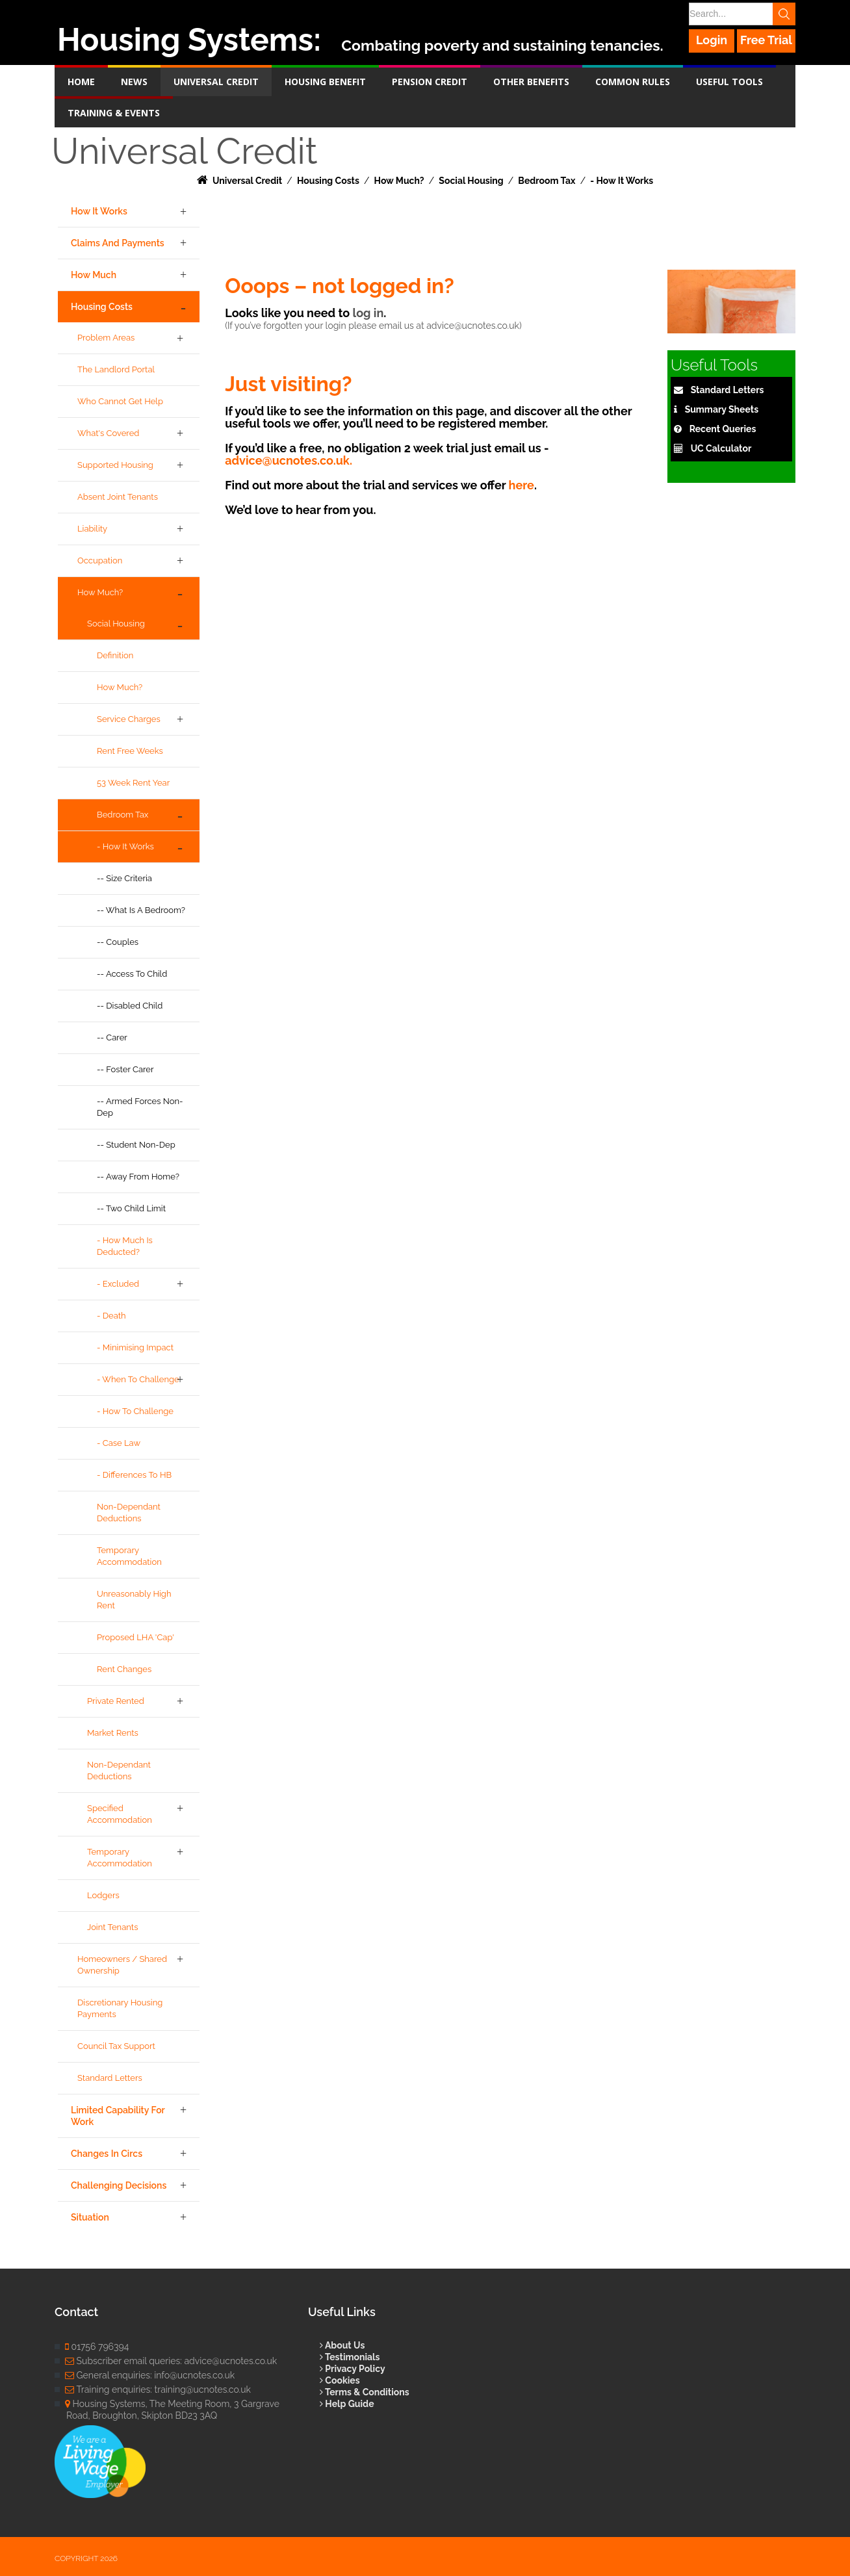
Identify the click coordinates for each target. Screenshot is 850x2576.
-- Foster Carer (125, 1069)
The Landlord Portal (116, 369)
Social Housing (116, 623)
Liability (92, 529)
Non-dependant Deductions (129, 1512)
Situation (90, 2217)
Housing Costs (102, 307)
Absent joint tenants (117, 497)
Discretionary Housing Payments (119, 2008)
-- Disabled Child (129, 1006)
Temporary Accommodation (129, 1556)
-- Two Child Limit (131, 1208)
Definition (115, 655)
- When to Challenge (138, 1379)
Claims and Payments (117, 243)
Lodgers (103, 1895)
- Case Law (118, 1443)
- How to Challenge (135, 1411)
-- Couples (117, 942)
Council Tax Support (116, 2046)
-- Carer (112, 1037)
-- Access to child (132, 974)
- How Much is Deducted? (125, 1246)
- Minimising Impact (135, 1347)
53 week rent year (133, 783)
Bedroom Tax (122, 814)
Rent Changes (124, 1669)
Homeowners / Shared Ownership (122, 1965)
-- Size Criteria (124, 878)
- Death (111, 1315)
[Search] (741, 14)
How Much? (100, 592)
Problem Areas (106, 337)
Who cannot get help (120, 401)
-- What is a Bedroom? (141, 910)
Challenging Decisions (118, 2185)
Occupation (99, 560)
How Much (93, 275)
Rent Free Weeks (130, 751)
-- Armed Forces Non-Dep (140, 1107)
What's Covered (108, 433)
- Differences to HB (134, 1475)
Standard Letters (109, 2078)
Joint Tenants (112, 1927)
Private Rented (115, 1701)
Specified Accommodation (119, 1814)
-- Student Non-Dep (136, 1145)
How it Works (99, 211)
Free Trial (766, 40)
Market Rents (112, 1733)
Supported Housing (115, 465)
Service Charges (129, 719)
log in (367, 313)
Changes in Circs (106, 2153)
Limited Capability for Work (118, 2116)
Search (784, 14)
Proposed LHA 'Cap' (135, 1637)
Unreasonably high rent (134, 1599)
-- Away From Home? (138, 1176)
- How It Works (125, 846)
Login (711, 40)
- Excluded (118, 1284)
